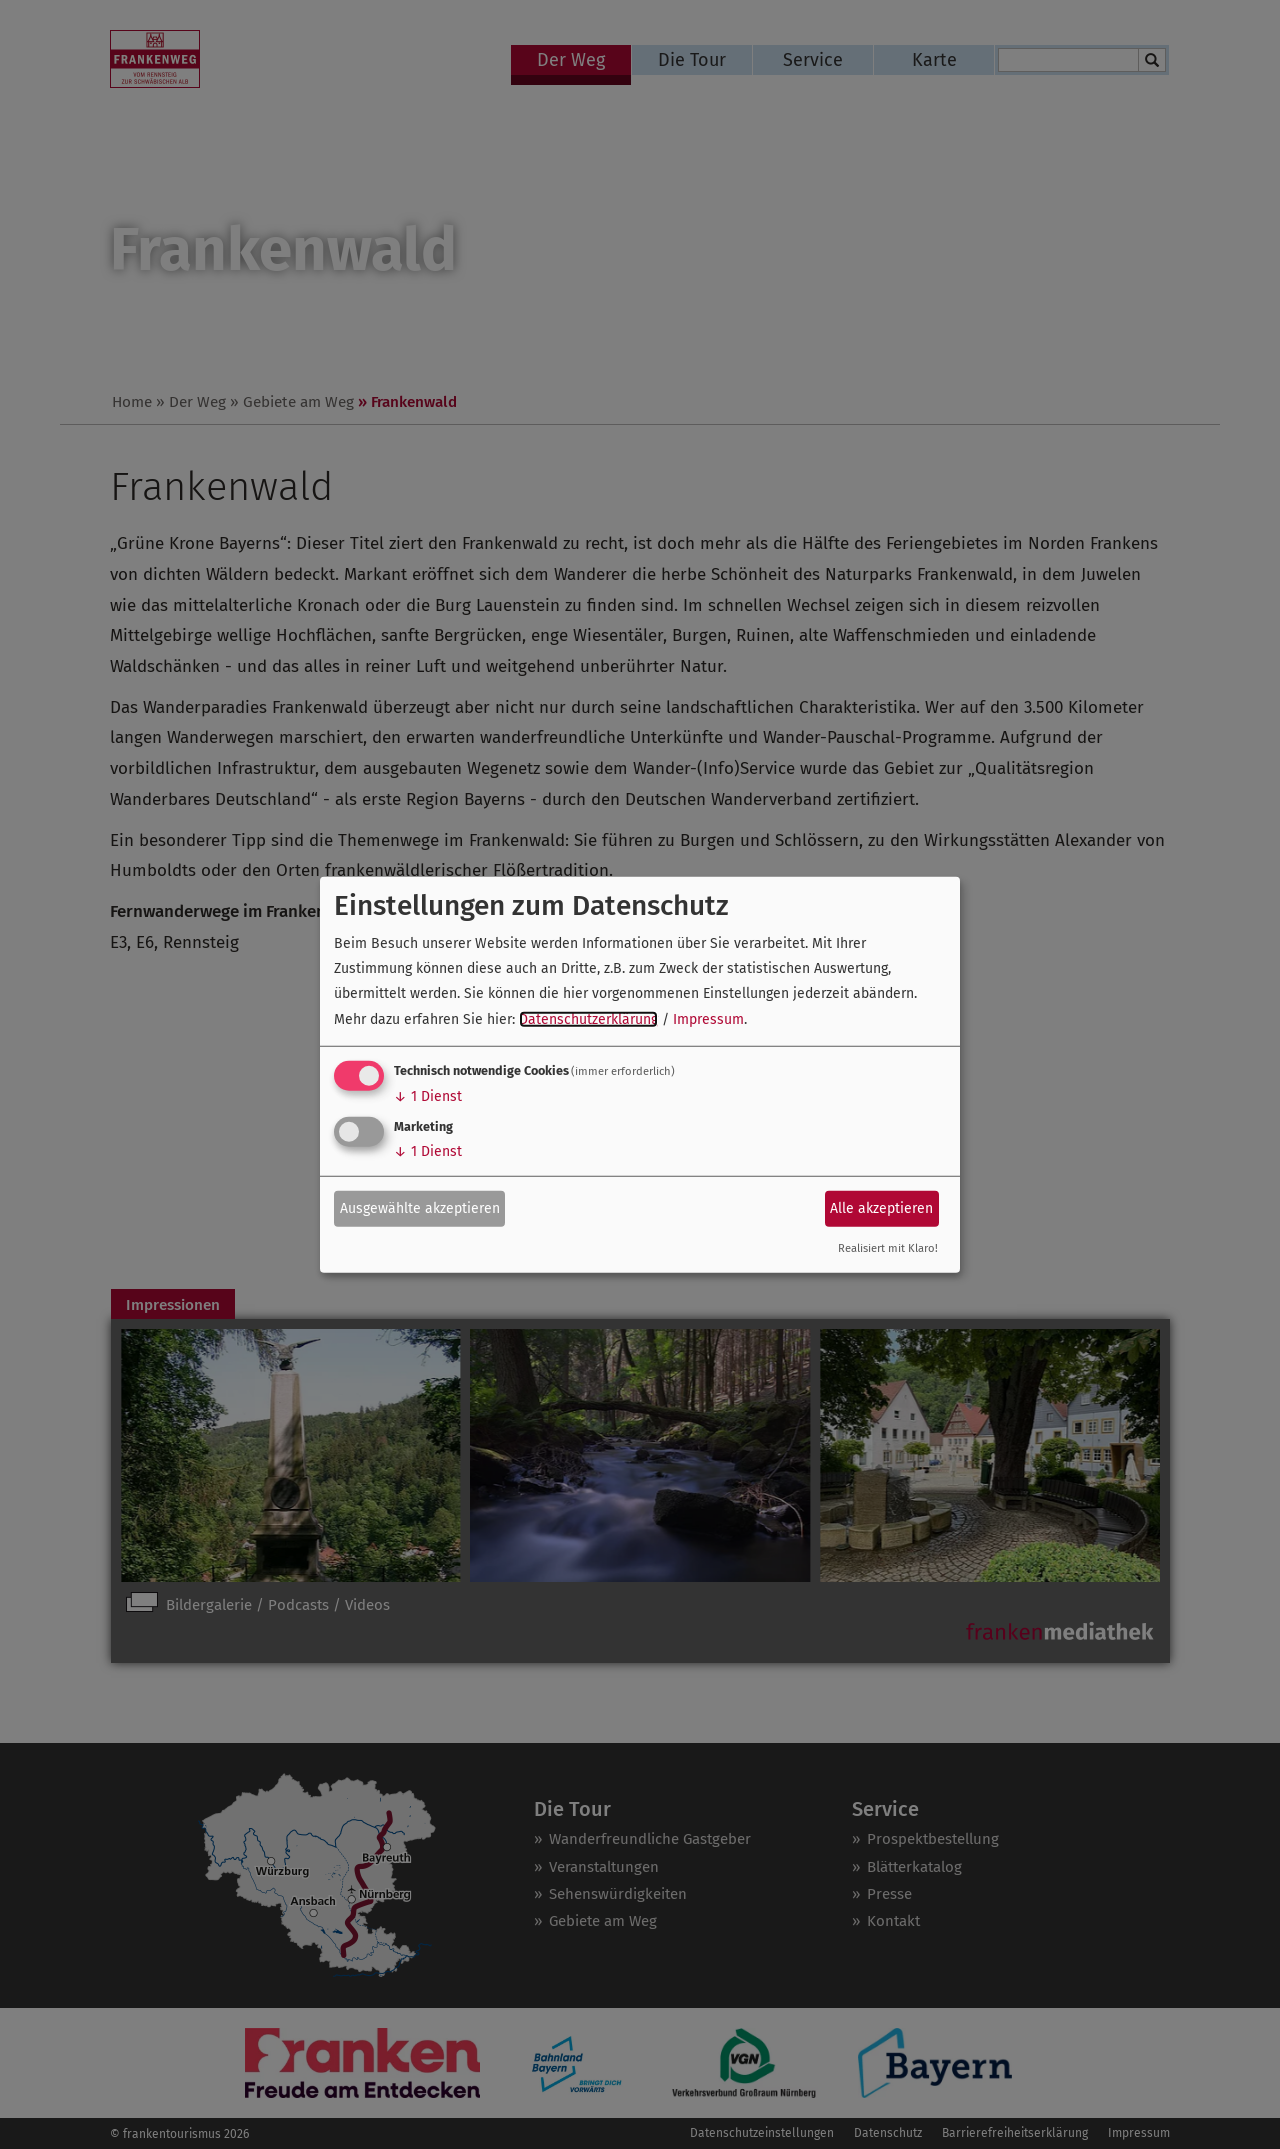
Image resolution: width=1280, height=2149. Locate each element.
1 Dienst (428, 1096)
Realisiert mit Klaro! (888, 1248)
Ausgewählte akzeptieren (420, 1208)
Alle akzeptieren (881, 1208)
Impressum (708, 1018)
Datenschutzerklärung (588, 1018)
